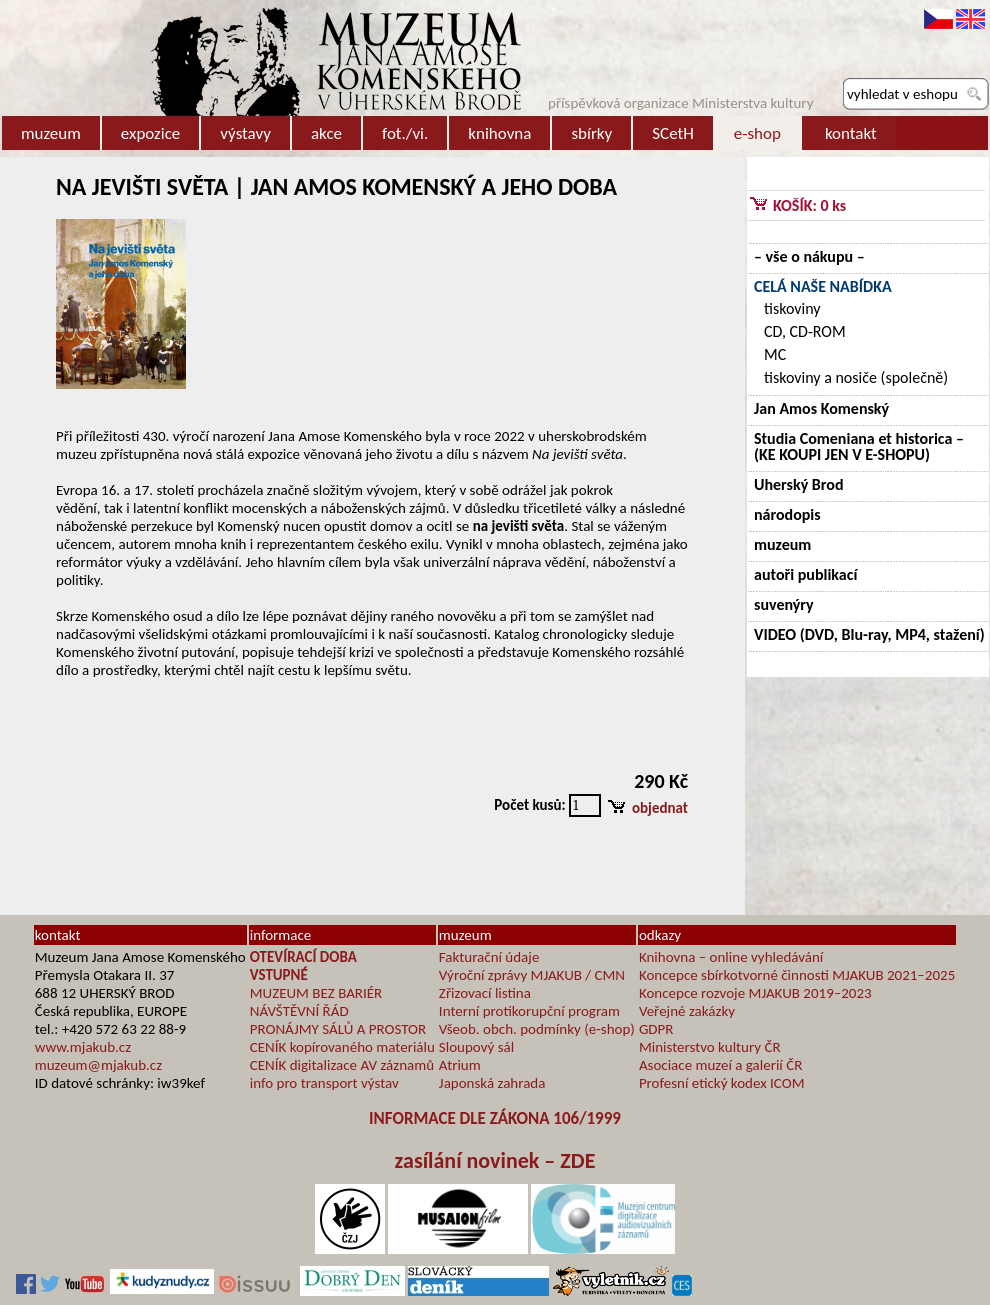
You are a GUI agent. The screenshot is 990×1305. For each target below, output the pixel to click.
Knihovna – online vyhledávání (731, 957)
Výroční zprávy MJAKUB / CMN (532, 975)
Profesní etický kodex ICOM (722, 1083)
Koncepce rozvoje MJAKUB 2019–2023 (755, 993)
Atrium (460, 1065)
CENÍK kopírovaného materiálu (342, 1047)
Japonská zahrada (492, 1083)
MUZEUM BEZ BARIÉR (316, 993)
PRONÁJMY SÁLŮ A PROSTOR (338, 1029)
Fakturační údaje (489, 957)
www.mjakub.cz (83, 1047)
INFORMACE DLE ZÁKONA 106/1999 (495, 1118)
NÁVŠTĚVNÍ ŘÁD (299, 1011)
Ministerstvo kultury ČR (710, 1047)
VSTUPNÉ (279, 975)
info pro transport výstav (324, 1083)
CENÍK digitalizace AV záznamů (342, 1065)
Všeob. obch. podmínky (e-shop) (537, 1029)
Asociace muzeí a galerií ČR (720, 1065)
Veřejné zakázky (687, 1011)
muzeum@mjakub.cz (98, 1065)
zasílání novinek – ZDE (495, 1160)
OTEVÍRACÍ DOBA (303, 957)
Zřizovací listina (485, 993)
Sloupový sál (476, 1047)
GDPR (656, 1029)
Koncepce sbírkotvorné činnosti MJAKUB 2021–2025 (797, 975)
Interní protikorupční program (529, 1011)
